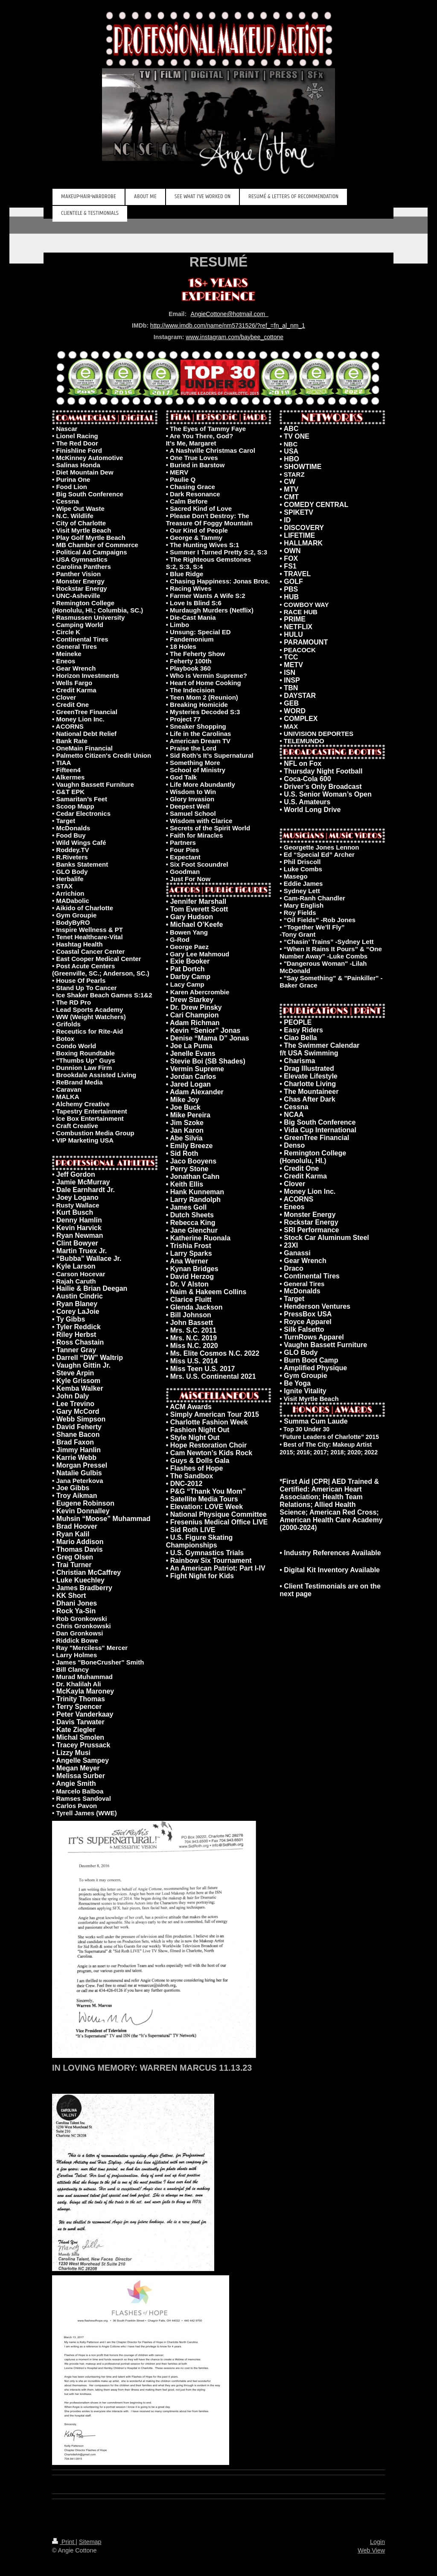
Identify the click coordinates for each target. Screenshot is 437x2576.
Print (64, 2541)
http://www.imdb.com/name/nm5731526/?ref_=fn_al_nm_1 (227, 325)
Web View (371, 2550)
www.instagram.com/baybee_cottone (234, 337)
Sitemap (90, 2541)
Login (377, 2541)
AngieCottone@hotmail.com (229, 314)
